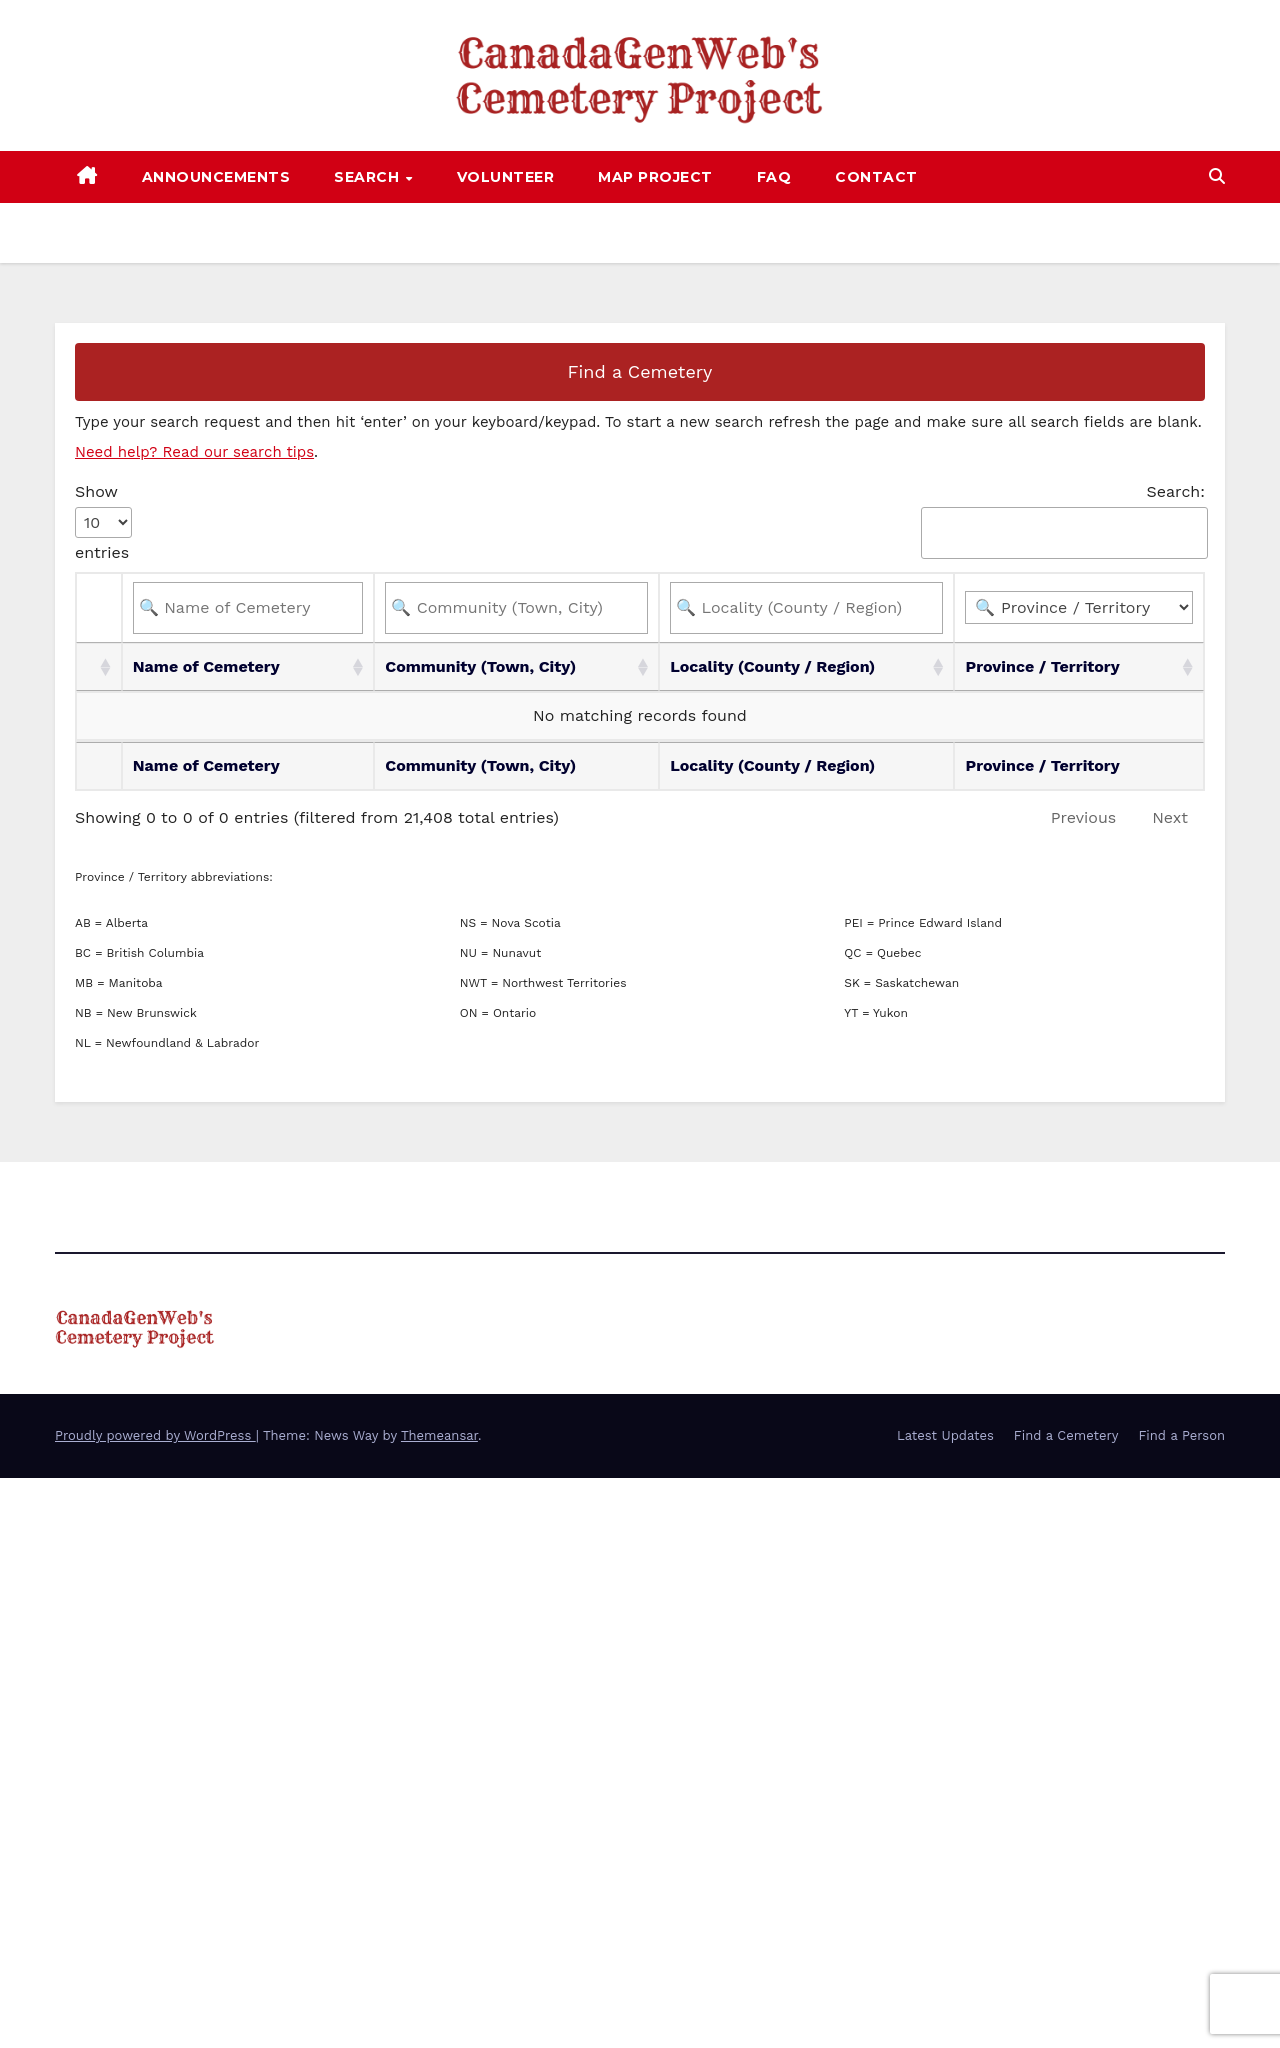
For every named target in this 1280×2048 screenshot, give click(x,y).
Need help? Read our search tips (194, 452)
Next (1170, 817)
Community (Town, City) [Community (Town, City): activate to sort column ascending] (480, 666)
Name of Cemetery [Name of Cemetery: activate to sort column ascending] (206, 666)
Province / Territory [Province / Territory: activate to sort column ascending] (1042, 666)
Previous (1084, 817)
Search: (1063, 520)
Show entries (103, 522)
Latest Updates (945, 1435)
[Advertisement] (600, 1618)
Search (369, 177)
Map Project (655, 177)
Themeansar (439, 1435)
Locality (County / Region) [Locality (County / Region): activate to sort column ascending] (772, 666)
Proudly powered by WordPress (155, 1435)
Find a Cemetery (640, 371)
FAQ (774, 177)
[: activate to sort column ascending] (99, 667)
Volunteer (506, 177)
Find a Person (1181, 1435)
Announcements (216, 177)
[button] (1217, 176)
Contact (876, 177)
